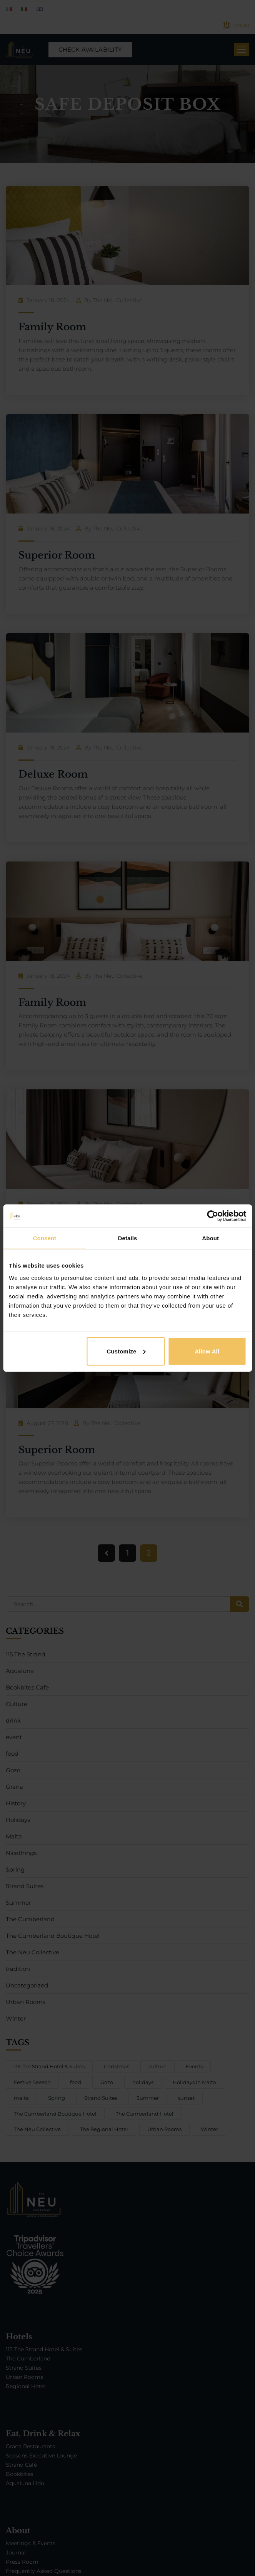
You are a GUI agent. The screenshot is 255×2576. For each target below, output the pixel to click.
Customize (126, 1351)
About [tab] (210, 1238)
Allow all (207, 1351)
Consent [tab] (44, 1238)
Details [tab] (127, 1238)
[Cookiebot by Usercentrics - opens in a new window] (212, 1216)
